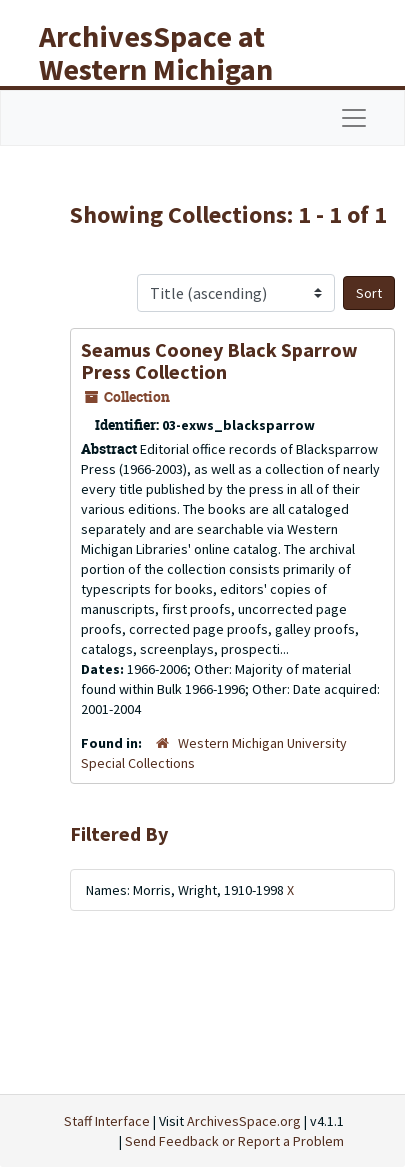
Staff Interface (107, 1121)
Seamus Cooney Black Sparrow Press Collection (219, 360)
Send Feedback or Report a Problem (234, 1141)
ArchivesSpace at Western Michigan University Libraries (171, 69)
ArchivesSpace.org (244, 1121)
